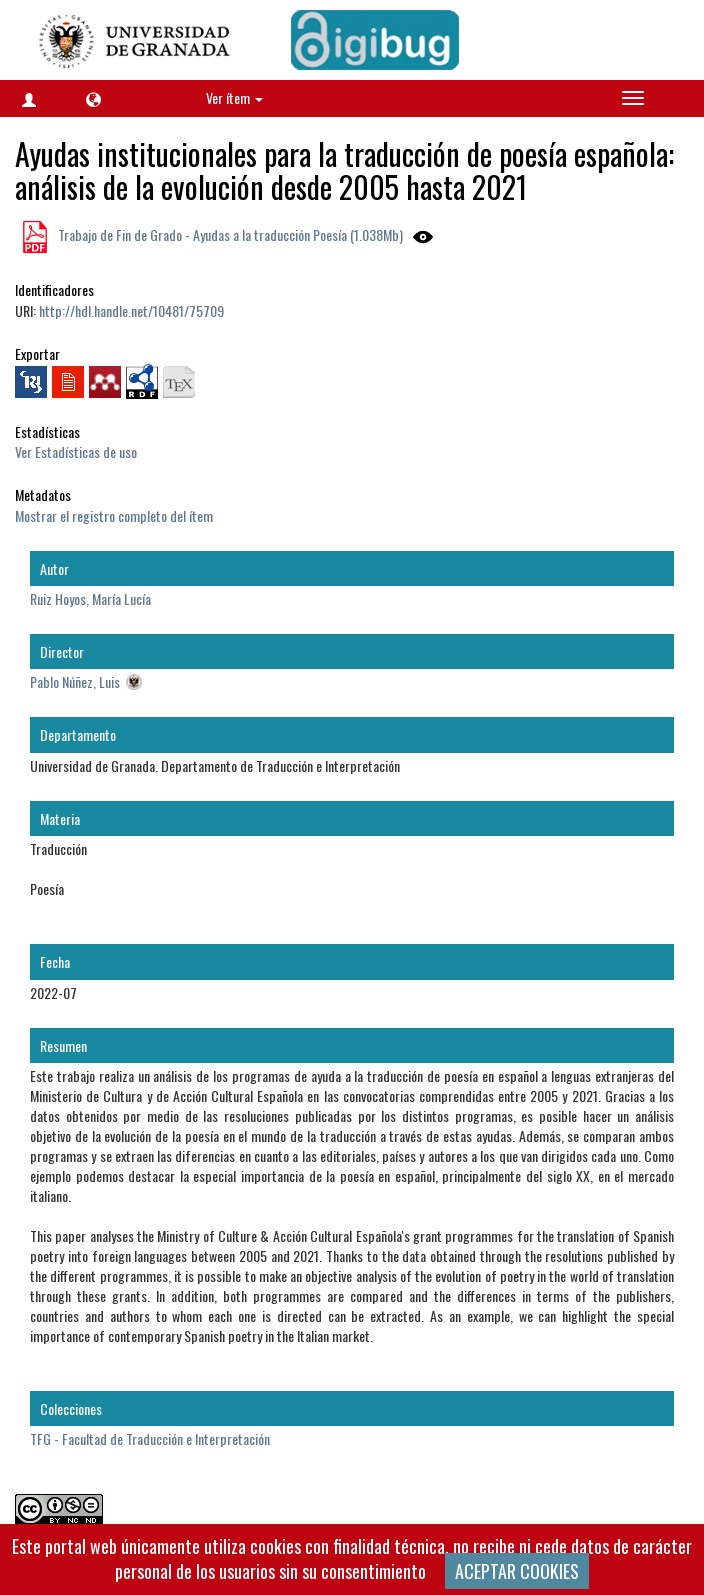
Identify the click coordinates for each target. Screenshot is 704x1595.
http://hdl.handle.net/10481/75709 (131, 310)
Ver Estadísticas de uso (76, 451)
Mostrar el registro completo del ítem (114, 515)
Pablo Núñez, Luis (75, 681)
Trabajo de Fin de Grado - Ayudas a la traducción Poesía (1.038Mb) (229, 234)
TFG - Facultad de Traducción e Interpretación (150, 1438)
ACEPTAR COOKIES (517, 1571)
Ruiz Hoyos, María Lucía (90, 598)
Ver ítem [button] (234, 97)
